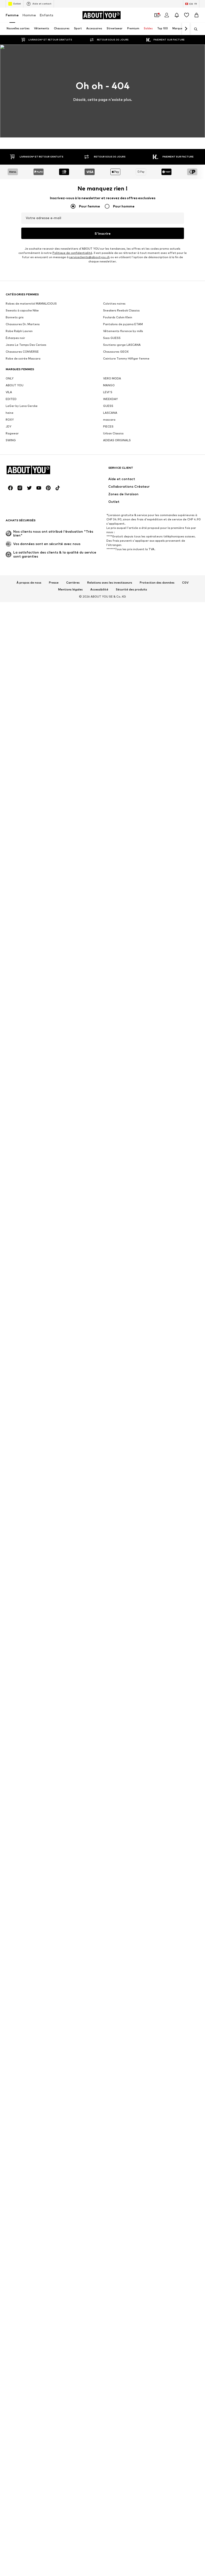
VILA (9, 2362)
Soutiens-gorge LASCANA (122, 2314)
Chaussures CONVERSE (22, 2321)
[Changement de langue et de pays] (191, 4)
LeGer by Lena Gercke (22, 2376)
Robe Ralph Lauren (19, 2301)
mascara (109, 2389)
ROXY (10, 2389)
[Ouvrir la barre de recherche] (194, 29)
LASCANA (110, 2382)
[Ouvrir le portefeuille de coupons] (157, 15)
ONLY (9, 2348)
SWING (11, 2410)
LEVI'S (107, 2362)
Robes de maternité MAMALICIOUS (31, 2273)
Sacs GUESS (112, 2308)
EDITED (11, 2369)
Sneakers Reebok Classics (121, 2280)
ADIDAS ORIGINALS (117, 2410)
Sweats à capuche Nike (22, 2280)
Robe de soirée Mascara (23, 2328)
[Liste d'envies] (186, 15)
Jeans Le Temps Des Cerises (26, 2314)
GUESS (108, 2376)
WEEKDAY (110, 2369)
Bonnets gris (15, 2287)
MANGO (109, 2355)
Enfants (46, 15)
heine (9, 2382)
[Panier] (196, 15)
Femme (12, 15)
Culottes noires (114, 2273)
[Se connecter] (167, 15)
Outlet (14, 4)
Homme (29, 15)
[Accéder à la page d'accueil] (101, 15)
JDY (8, 2396)
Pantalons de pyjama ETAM (123, 2294)
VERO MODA (112, 2348)
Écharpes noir (15, 2308)
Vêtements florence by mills (123, 2301)
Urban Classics (113, 2403)
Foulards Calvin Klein (117, 2287)
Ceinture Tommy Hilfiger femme (126, 2328)
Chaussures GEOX (116, 2321)
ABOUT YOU (14, 2355)
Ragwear (12, 2403)
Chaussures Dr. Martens (23, 2294)
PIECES (108, 2396)
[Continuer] (186, 29)
